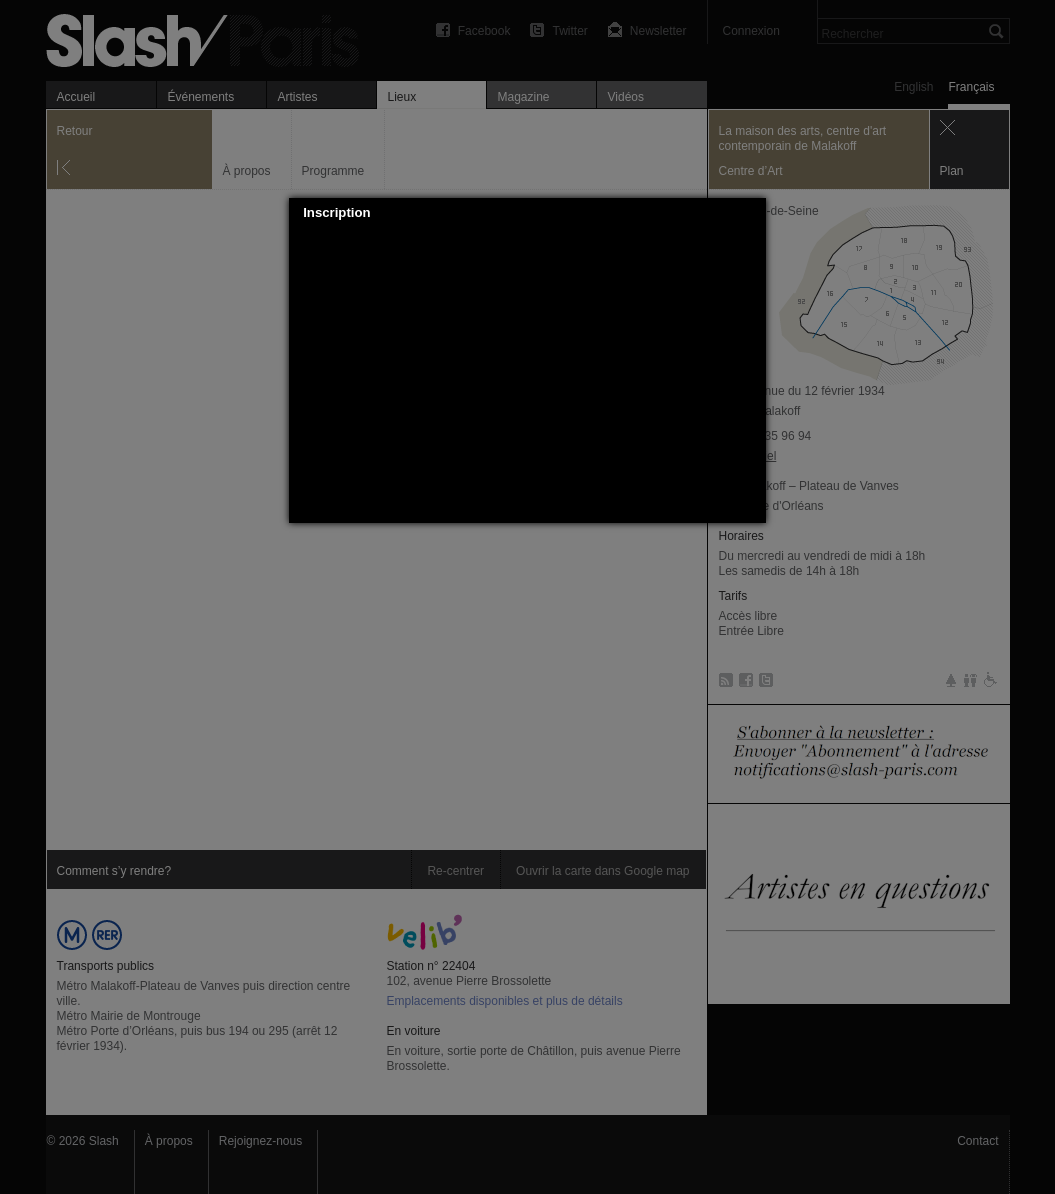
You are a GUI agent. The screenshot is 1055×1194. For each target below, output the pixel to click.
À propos (169, 1141)
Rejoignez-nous (260, 1141)
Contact (977, 1141)
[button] (752, 213)
